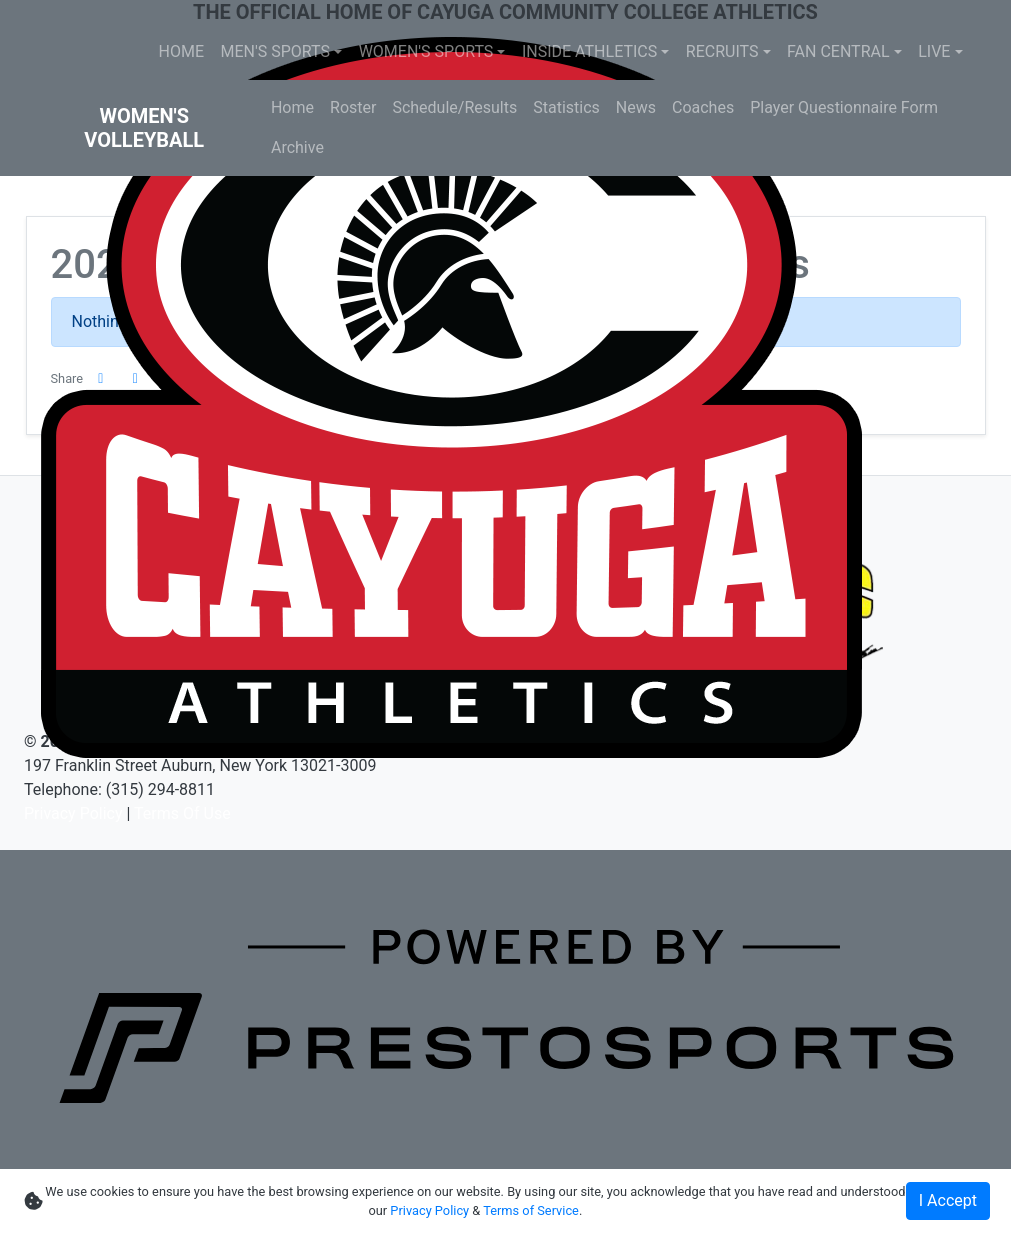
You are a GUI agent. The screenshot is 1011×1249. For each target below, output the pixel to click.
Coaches (703, 107)
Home (292, 107)
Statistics (566, 107)
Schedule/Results (454, 107)
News (636, 107)
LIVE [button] (934, 51)
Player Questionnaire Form (844, 107)
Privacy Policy (73, 813)
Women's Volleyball (144, 128)
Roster (353, 107)
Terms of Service (531, 1210)
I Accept (948, 1200)
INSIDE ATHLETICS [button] (589, 51)
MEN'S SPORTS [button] (276, 51)
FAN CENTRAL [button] (838, 51)
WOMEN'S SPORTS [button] (426, 51)
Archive (297, 147)
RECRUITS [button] (722, 51)
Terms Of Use (182, 813)
